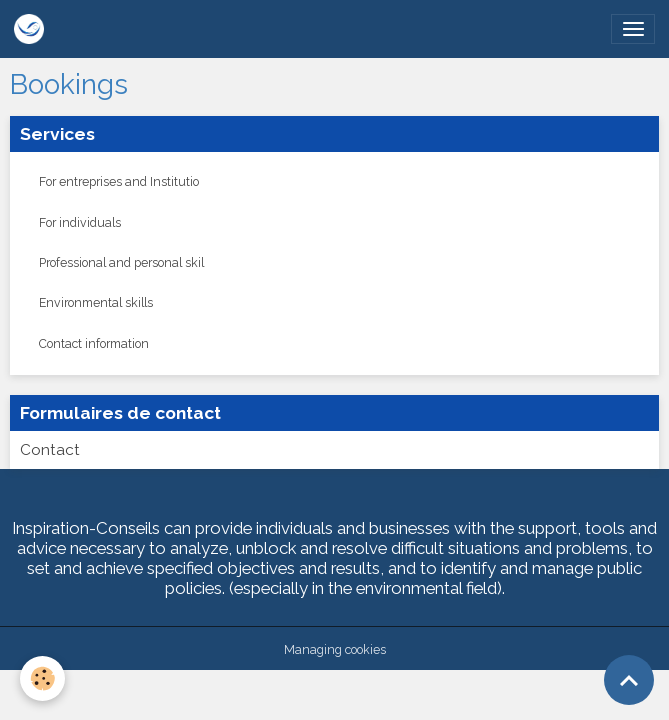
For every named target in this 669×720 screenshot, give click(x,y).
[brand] (32, 29)
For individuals (80, 222)
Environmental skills (96, 302)
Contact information (94, 343)
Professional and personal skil (121, 262)
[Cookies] (42, 678)
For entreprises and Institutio (119, 181)
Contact (50, 450)
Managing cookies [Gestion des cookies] (335, 649)
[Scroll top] (629, 680)
